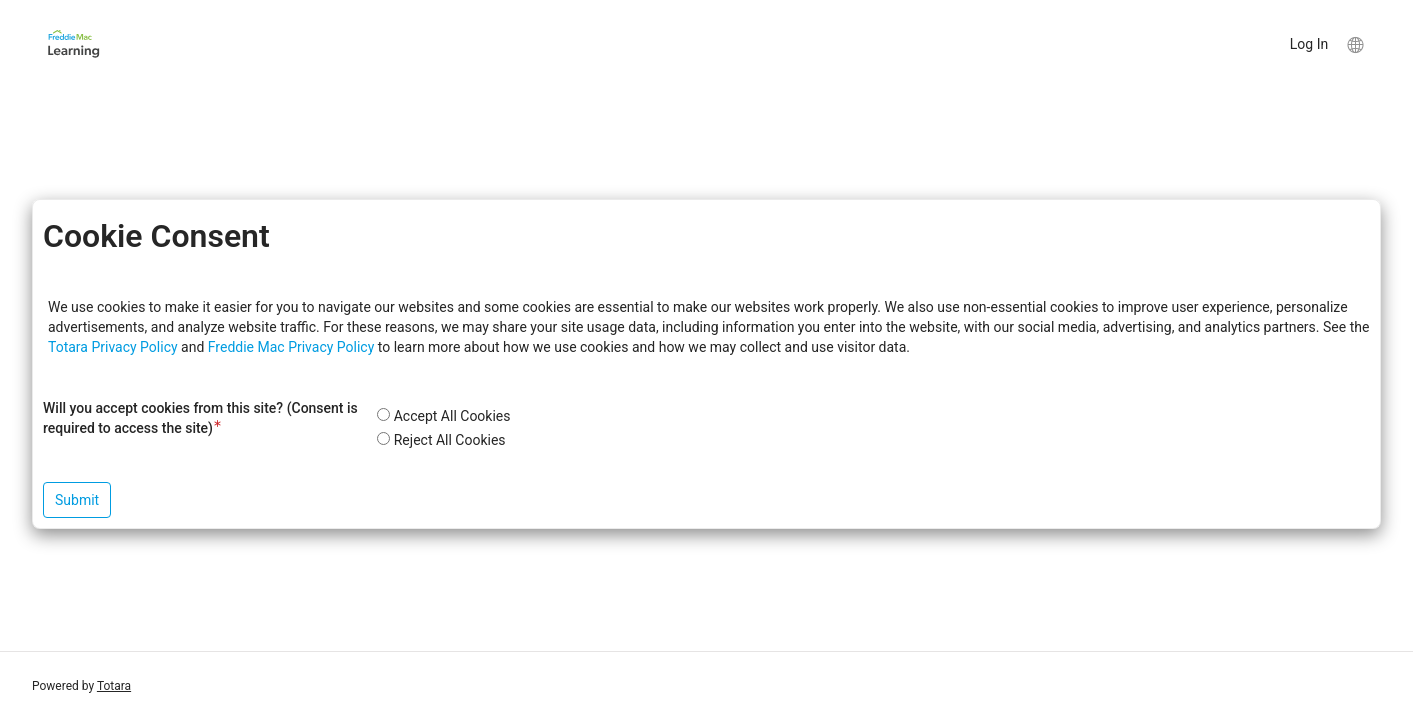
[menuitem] (1354, 44)
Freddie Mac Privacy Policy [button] (291, 347)
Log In (1309, 44)
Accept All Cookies (452, 416)
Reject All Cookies (450, 440)
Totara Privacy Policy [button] (113, 347)
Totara (114, 686)
